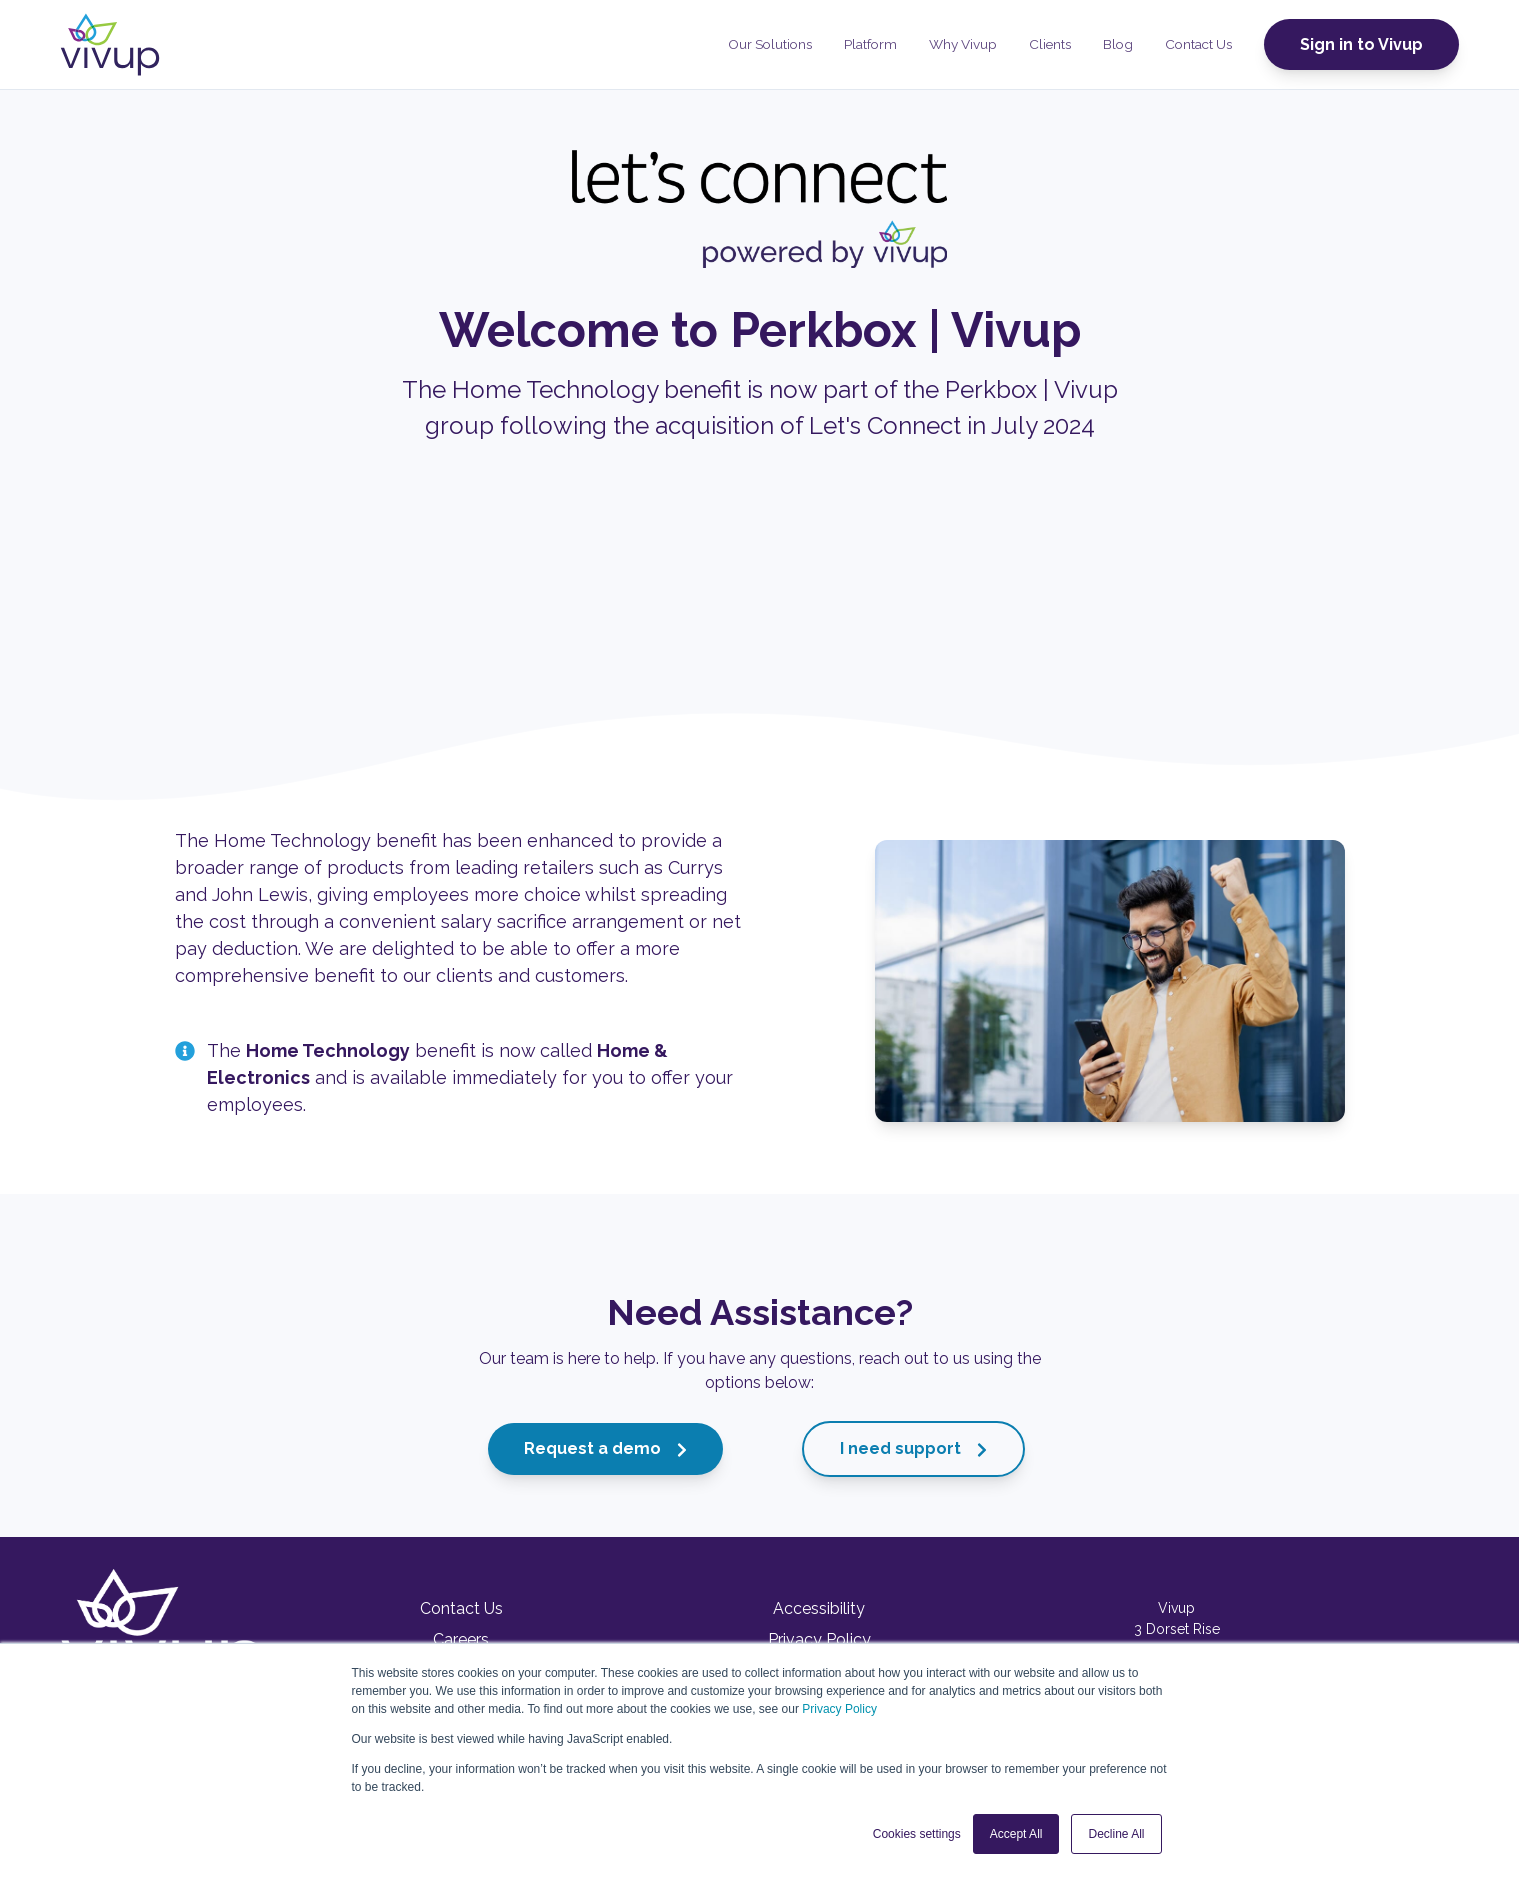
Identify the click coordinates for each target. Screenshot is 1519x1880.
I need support (913, 1448)
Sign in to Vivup (1361, 44)
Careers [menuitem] (461, 1639)
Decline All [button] (1116, 1834)
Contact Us (1198, 44)
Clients (1050, 44)
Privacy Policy (839, 1709)
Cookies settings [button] (917, 1834)
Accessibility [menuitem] (819, 1608)
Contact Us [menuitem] (461, 1608)
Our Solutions (770, 44)
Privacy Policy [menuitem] (819, 1639)
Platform (870, 44)
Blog (1118, 44)
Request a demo (605, 1448)
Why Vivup (963, 44)
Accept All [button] (1016, 1834)
